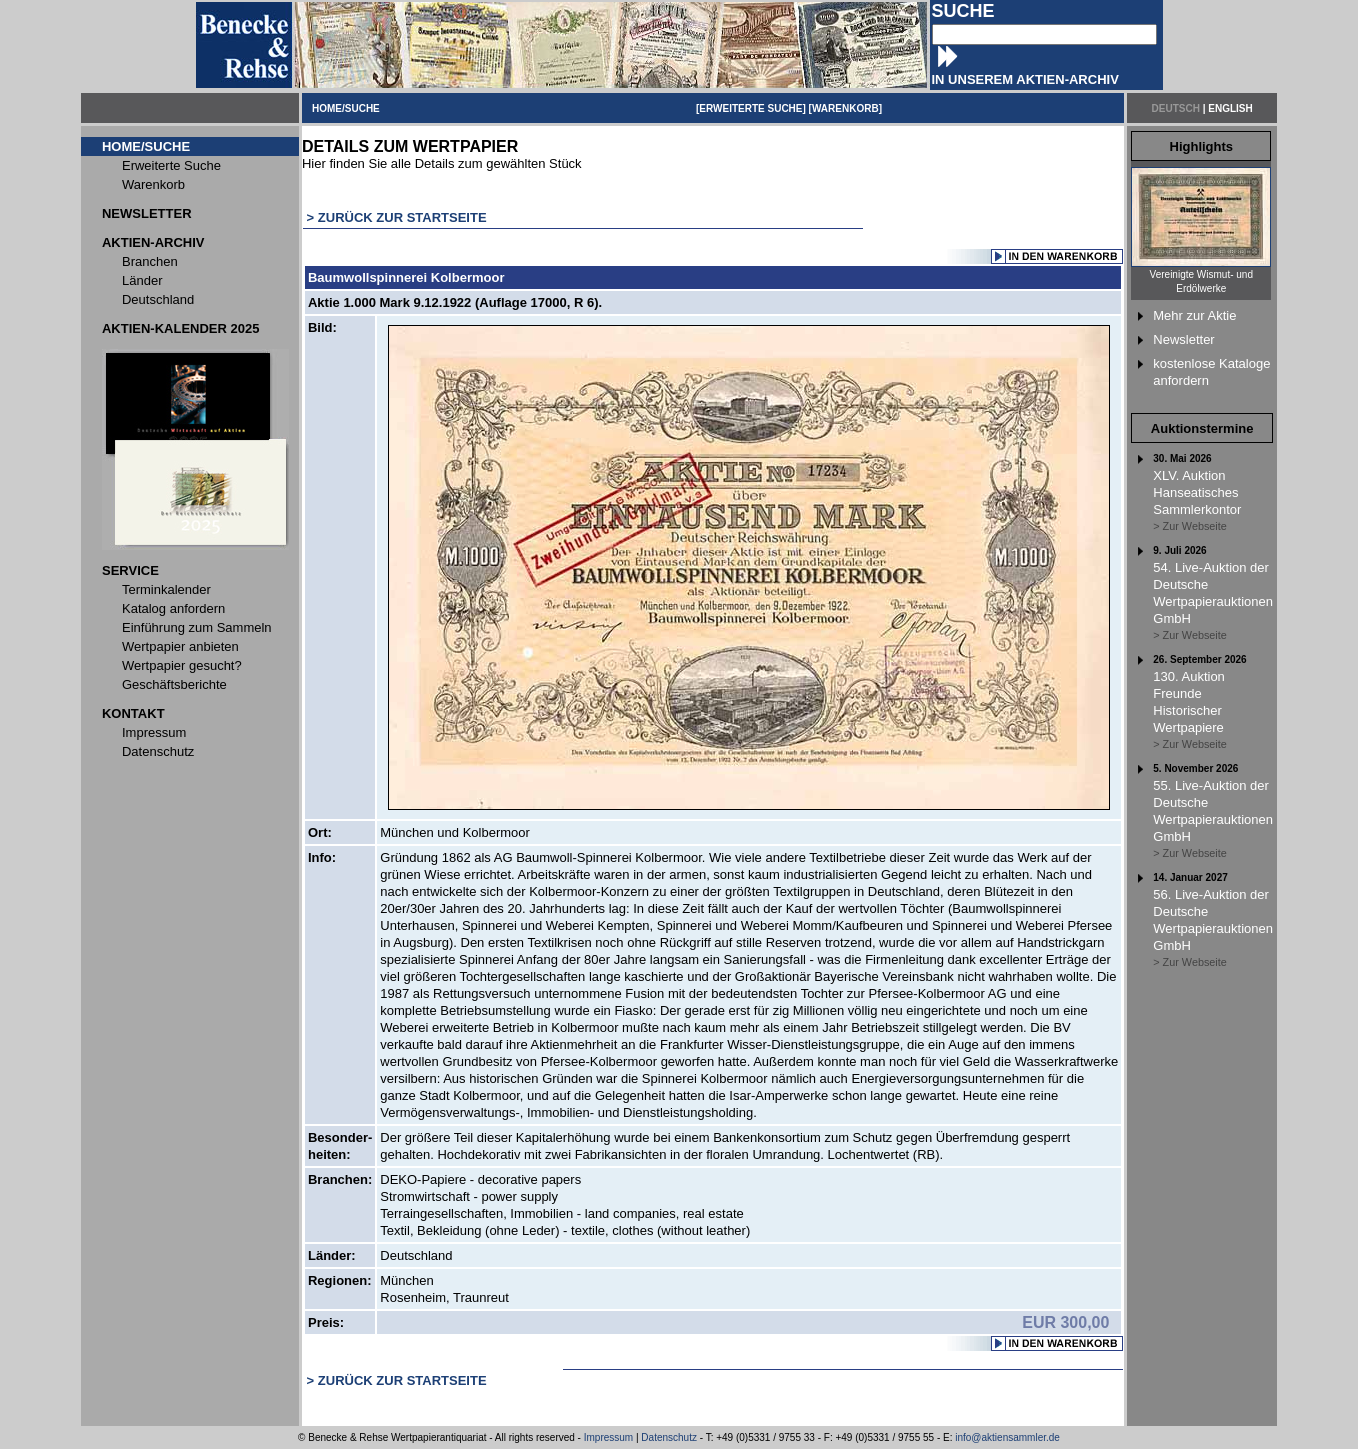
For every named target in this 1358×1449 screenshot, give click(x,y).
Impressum (608, 1437)
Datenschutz (669, 1437)
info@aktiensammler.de (1007, 1437)
